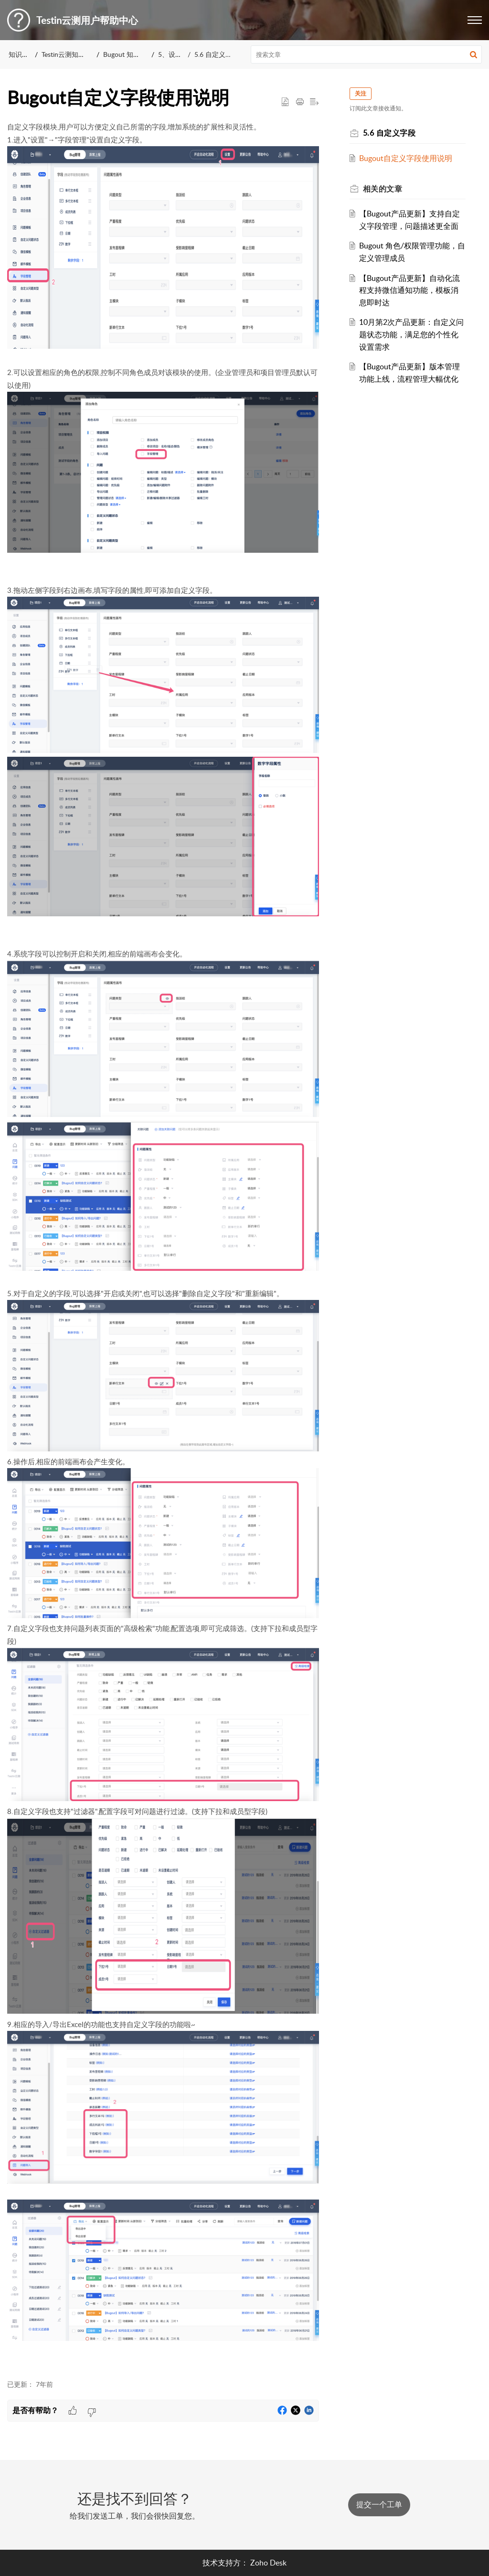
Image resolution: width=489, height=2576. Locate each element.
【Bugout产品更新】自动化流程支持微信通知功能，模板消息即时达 (409, 290)
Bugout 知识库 (125, 54)
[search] (366, 54)
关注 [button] (360, 93)
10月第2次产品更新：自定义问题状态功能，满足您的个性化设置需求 (411, 334)
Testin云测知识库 (67, 54)
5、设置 (170, 54)
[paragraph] (163, 1245)
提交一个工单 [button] (379, 2504)
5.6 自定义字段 (216, 54)
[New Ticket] (379, 2504)
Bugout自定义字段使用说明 (405, 158)
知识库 (19, 54)
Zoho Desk (268, 2562)
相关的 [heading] (383, 188)
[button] (475, 20)
